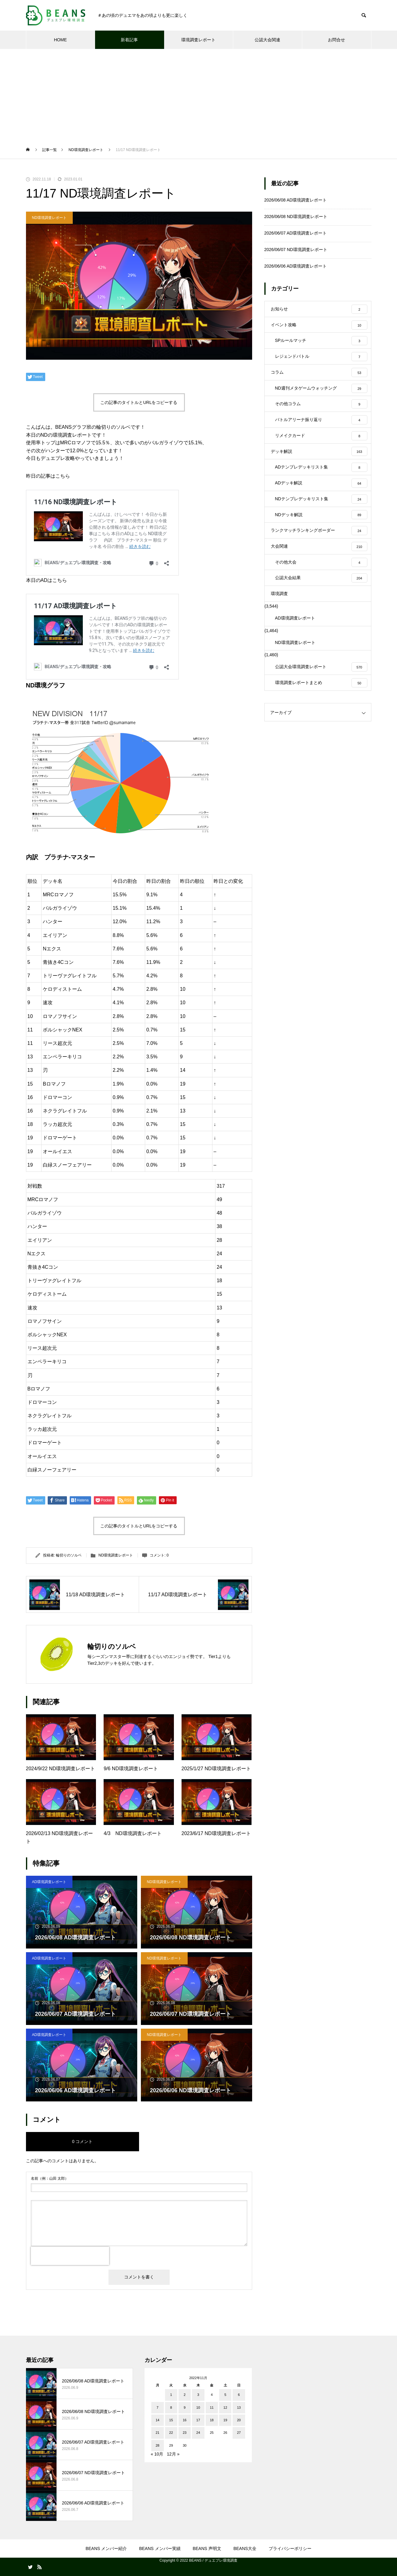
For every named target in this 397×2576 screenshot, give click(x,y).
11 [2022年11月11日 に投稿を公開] (212, 2407)
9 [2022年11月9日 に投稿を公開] (185, 2407)
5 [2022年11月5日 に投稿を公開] (225, 2394)
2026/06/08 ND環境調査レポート (295, 216)
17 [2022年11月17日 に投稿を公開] (198, 2420)
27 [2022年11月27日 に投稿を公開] (239, 2432)
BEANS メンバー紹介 (106, 2548)
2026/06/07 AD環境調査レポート (295, 233)
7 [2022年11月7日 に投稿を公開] (157, 2407)
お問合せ (336, 39)
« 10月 (157, 2454)
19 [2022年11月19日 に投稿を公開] (225, 2420)
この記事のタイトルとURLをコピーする (138, 402)
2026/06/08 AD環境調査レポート (295, 200)
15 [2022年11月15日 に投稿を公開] (171, 2420)
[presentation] (70, 2256)
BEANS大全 (244, 2548)
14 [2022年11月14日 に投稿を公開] (157, 2420)
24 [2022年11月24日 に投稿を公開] (198, 2432)
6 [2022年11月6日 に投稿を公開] (239, 2394)
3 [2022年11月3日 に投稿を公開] (198, 2394)
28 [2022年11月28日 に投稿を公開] (157, 2445)
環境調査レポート (198, 39)
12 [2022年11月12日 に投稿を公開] (225, 2407)
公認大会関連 (267, 39)
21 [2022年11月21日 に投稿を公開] (157, 2432)
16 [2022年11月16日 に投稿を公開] (184, 2420)
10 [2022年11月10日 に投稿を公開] (198, 2407)
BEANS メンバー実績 (159, 2548)
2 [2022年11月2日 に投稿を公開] (185, 2394)
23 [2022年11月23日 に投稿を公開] (184, 2432)
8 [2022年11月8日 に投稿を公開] (171, 2407)
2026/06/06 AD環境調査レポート (295, 266)
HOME (60, 39)
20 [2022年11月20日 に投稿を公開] (239, 2420)
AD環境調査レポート (49, 1882)
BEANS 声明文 (207, 2548)
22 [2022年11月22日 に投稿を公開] (171, 2432)
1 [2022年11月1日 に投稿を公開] (171, 2394)
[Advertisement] (198, 95)
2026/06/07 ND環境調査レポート (295, 249)
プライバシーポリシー (290, 2548)
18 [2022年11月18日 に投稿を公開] (212, 2420)
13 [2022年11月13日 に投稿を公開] (239, 2407)
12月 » (173, 2454)
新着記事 (129, 39)
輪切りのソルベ (69, 1555)
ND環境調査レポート (49, 218)
